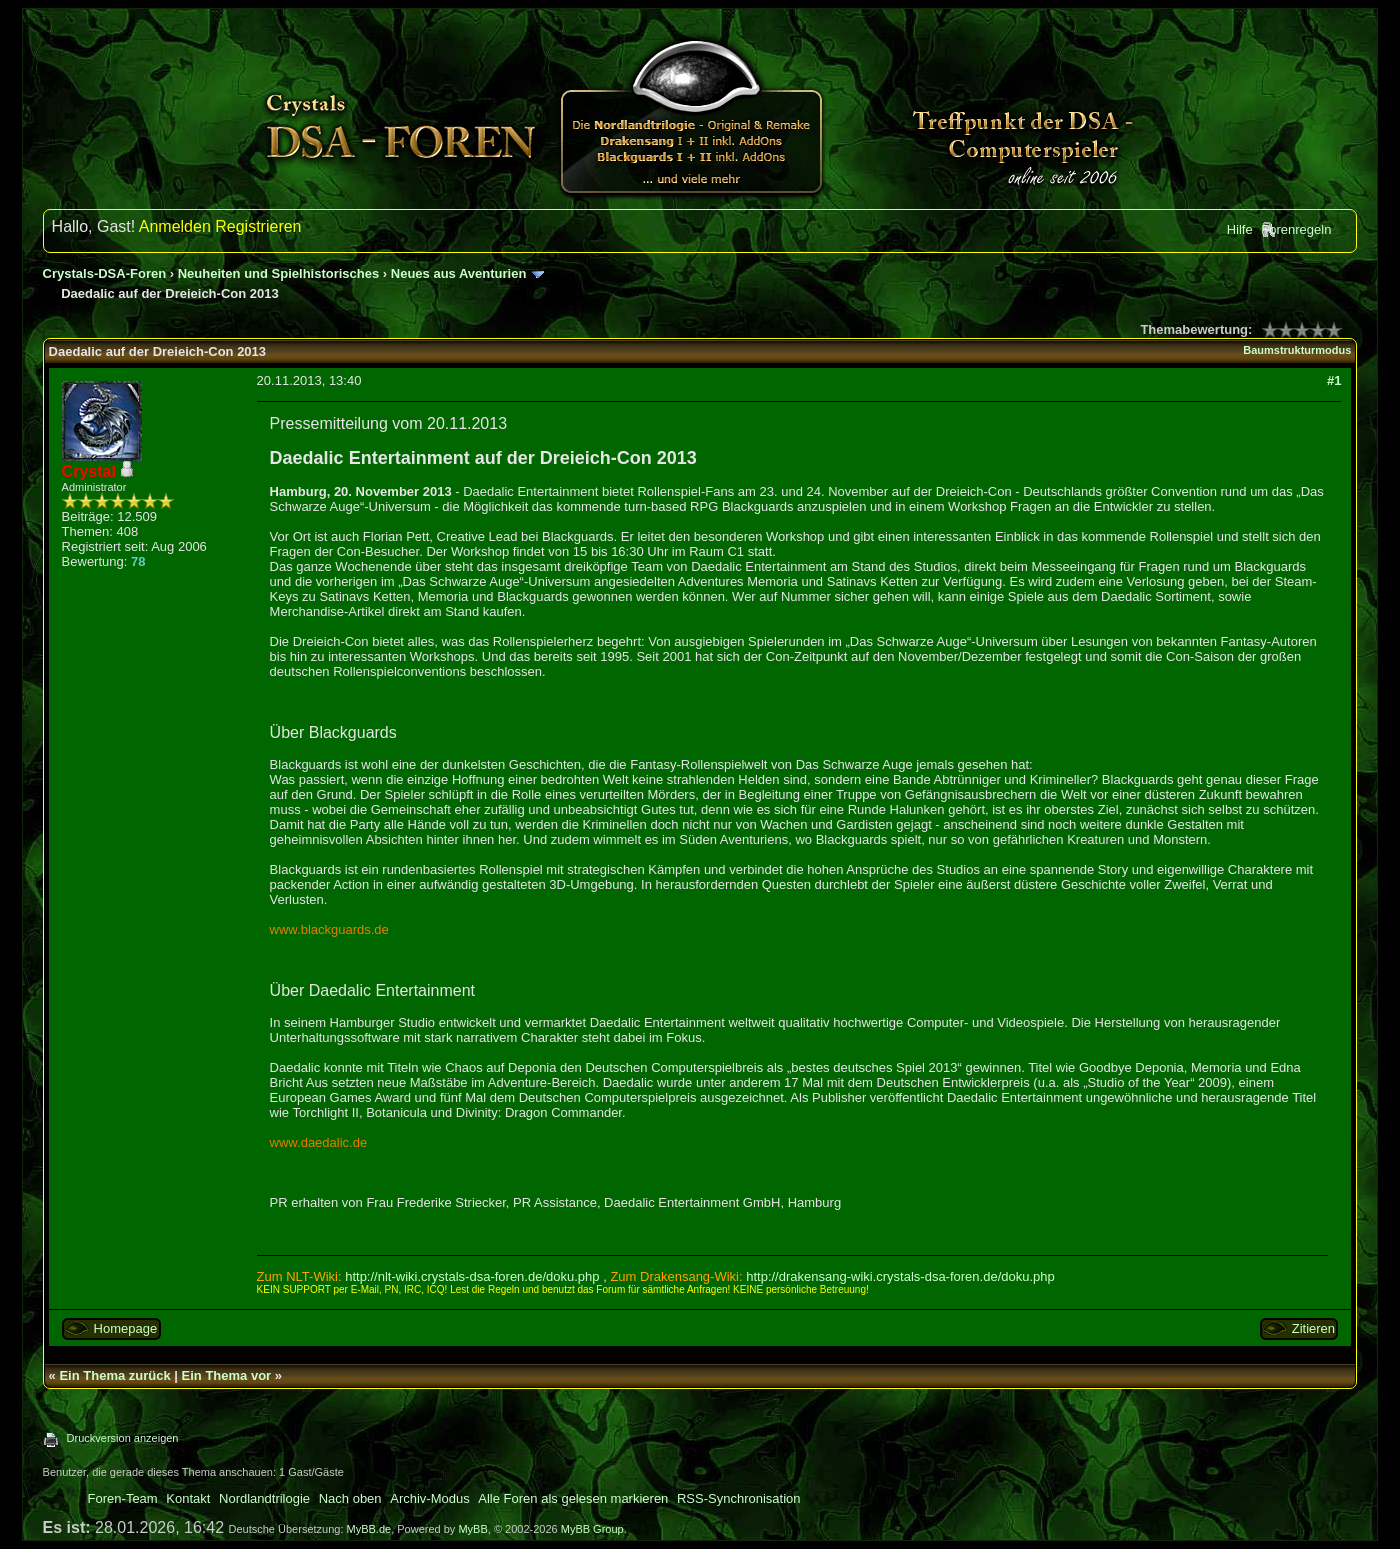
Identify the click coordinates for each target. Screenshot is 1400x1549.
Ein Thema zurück (114, 1375)
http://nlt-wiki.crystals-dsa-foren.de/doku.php (472, 1276)
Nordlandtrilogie (264, 1498)
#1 (1334, 380)
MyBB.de (369, 1529)
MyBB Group (592, 1529)
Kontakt (188, 1498)
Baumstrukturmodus (1297, 350)
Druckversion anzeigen (123, 1438)
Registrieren (258, 226)
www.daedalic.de (319, 1142)
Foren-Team (123, 1498)
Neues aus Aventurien (459, 273)
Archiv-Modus (429, 1498)
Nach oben (350, 1498)
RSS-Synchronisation (739, 1498)
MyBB (472, 1529)
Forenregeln (1296, 229)
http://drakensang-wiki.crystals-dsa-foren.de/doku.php (900, 1276)
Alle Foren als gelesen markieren (573, 1498)
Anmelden (175, 226)
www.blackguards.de (329, 929)
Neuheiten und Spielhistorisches (279, 273)
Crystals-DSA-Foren (105, 273)
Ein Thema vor (227, 1375)
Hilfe (1240, 229)
